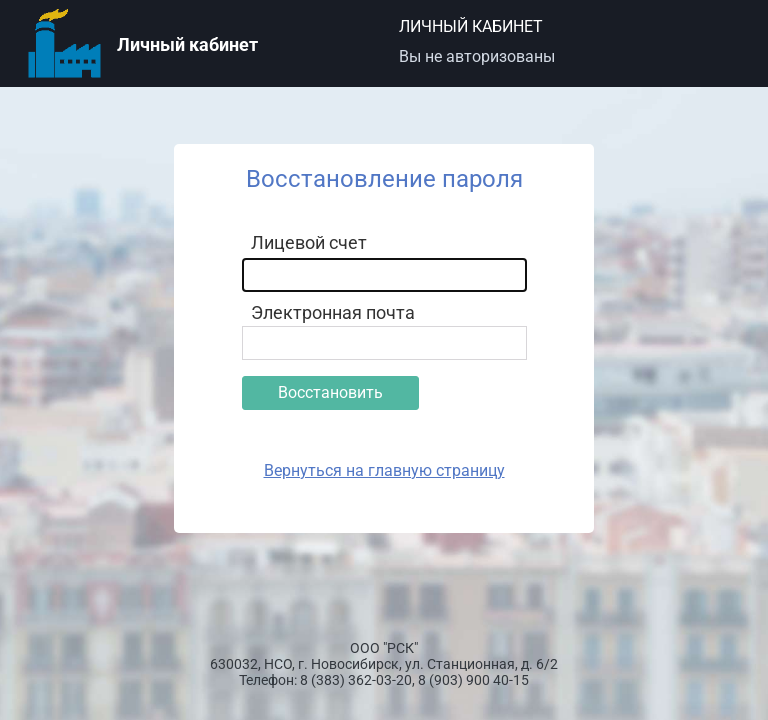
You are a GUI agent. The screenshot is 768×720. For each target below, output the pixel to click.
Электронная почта (333, 312)
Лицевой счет (309, 242)
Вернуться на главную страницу (384, 470)
